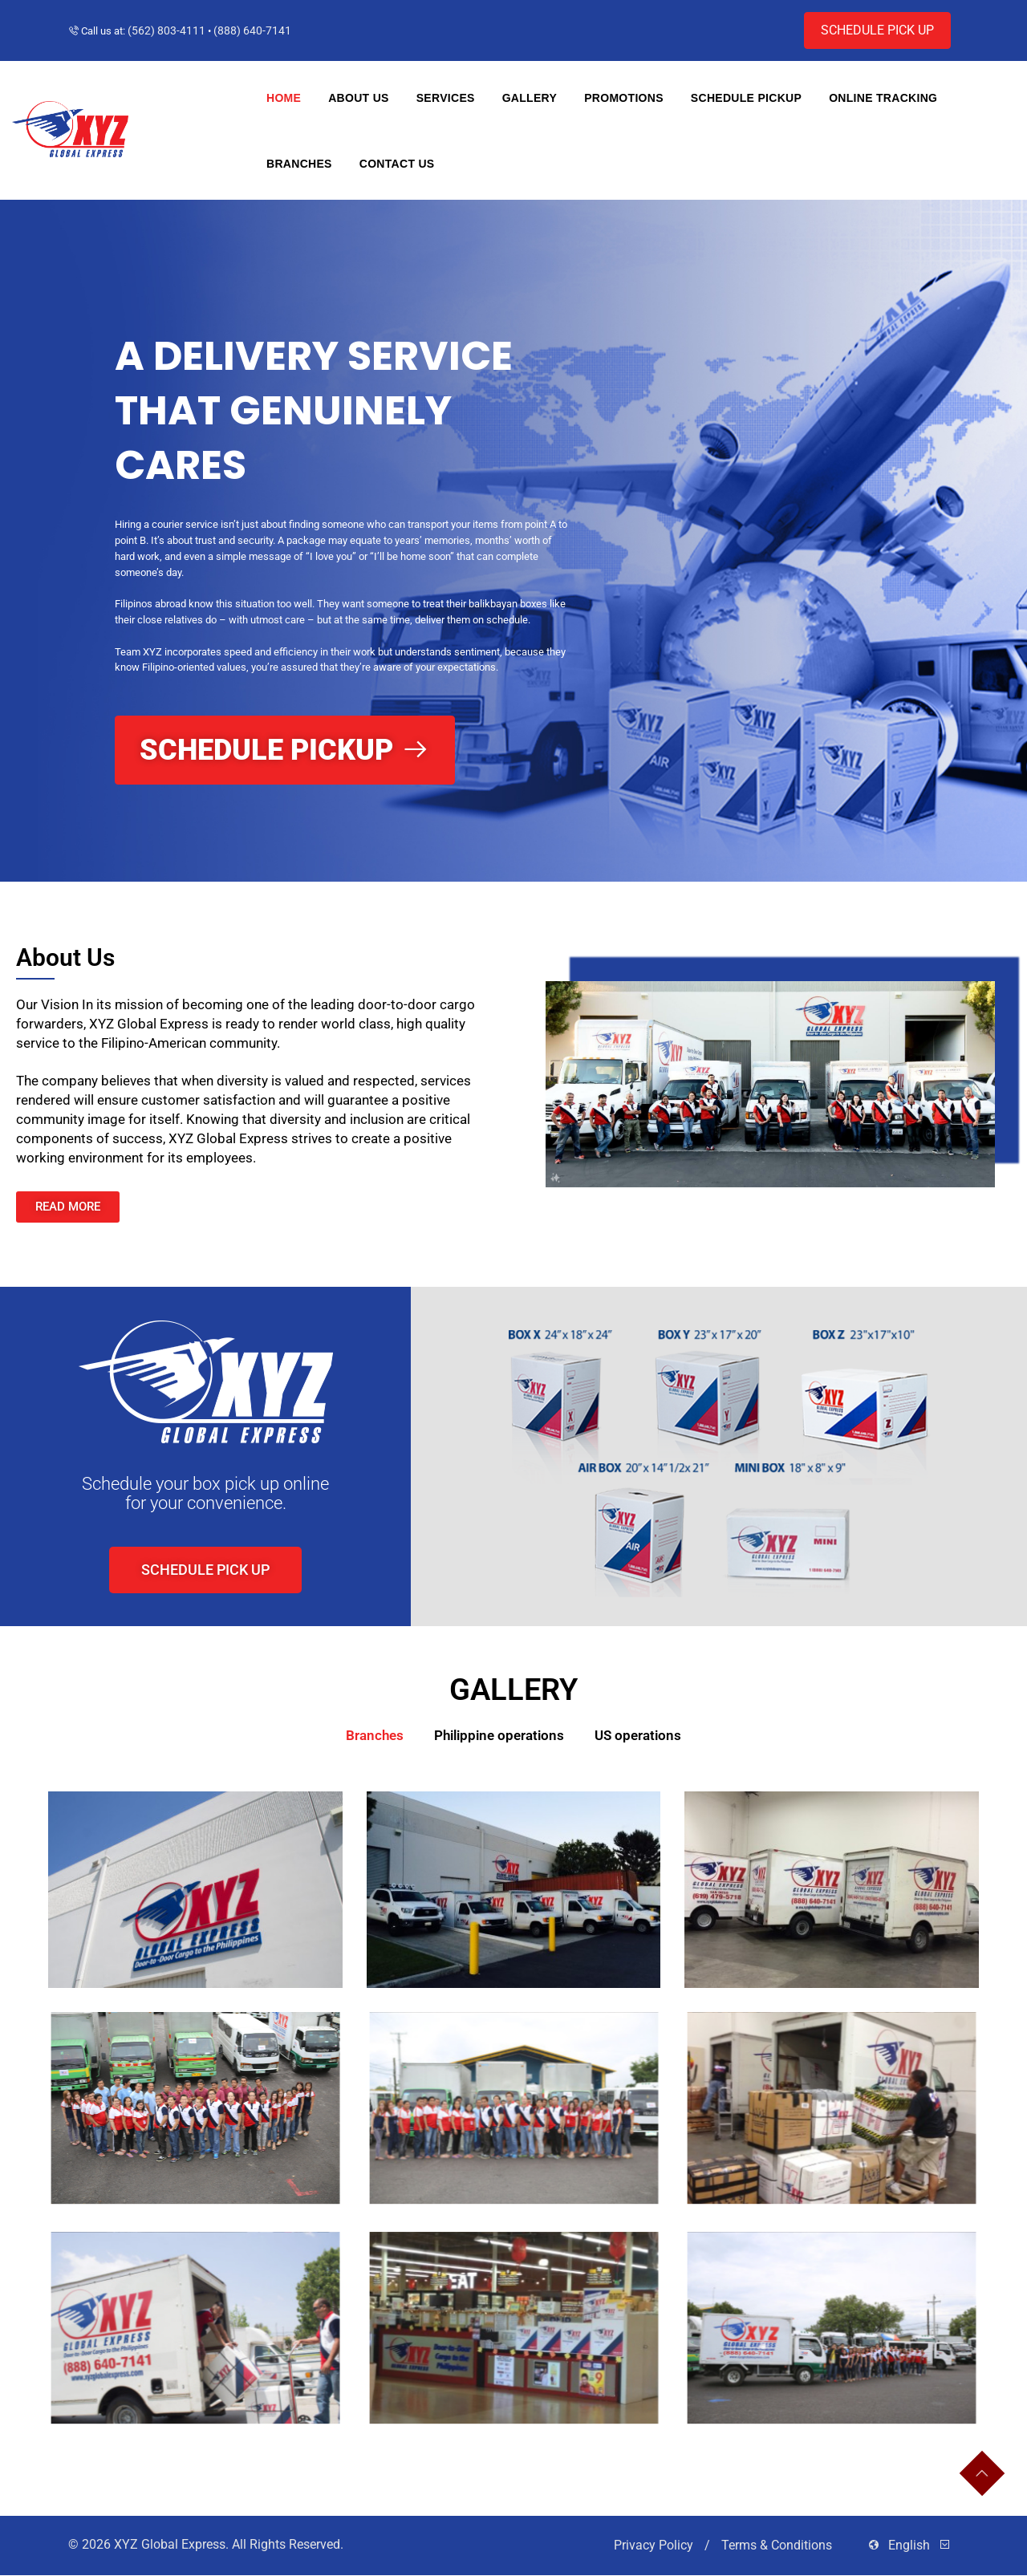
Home (283, 97)
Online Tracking (883, 97)
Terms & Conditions (778, 2546)
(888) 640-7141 (252, 30)
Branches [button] (375, 1735)
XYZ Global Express (169, 2545)
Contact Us (397, 163)
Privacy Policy (655, 2546)
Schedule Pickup (746, 97)
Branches (299, 163)
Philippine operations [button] (499, 1735)
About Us (358, 97)
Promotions (624, 97)
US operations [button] (638, 1735)
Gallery (529, 97)
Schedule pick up (877, 30)
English (909, 2546)
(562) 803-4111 (166, 30)
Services (445, 97)
